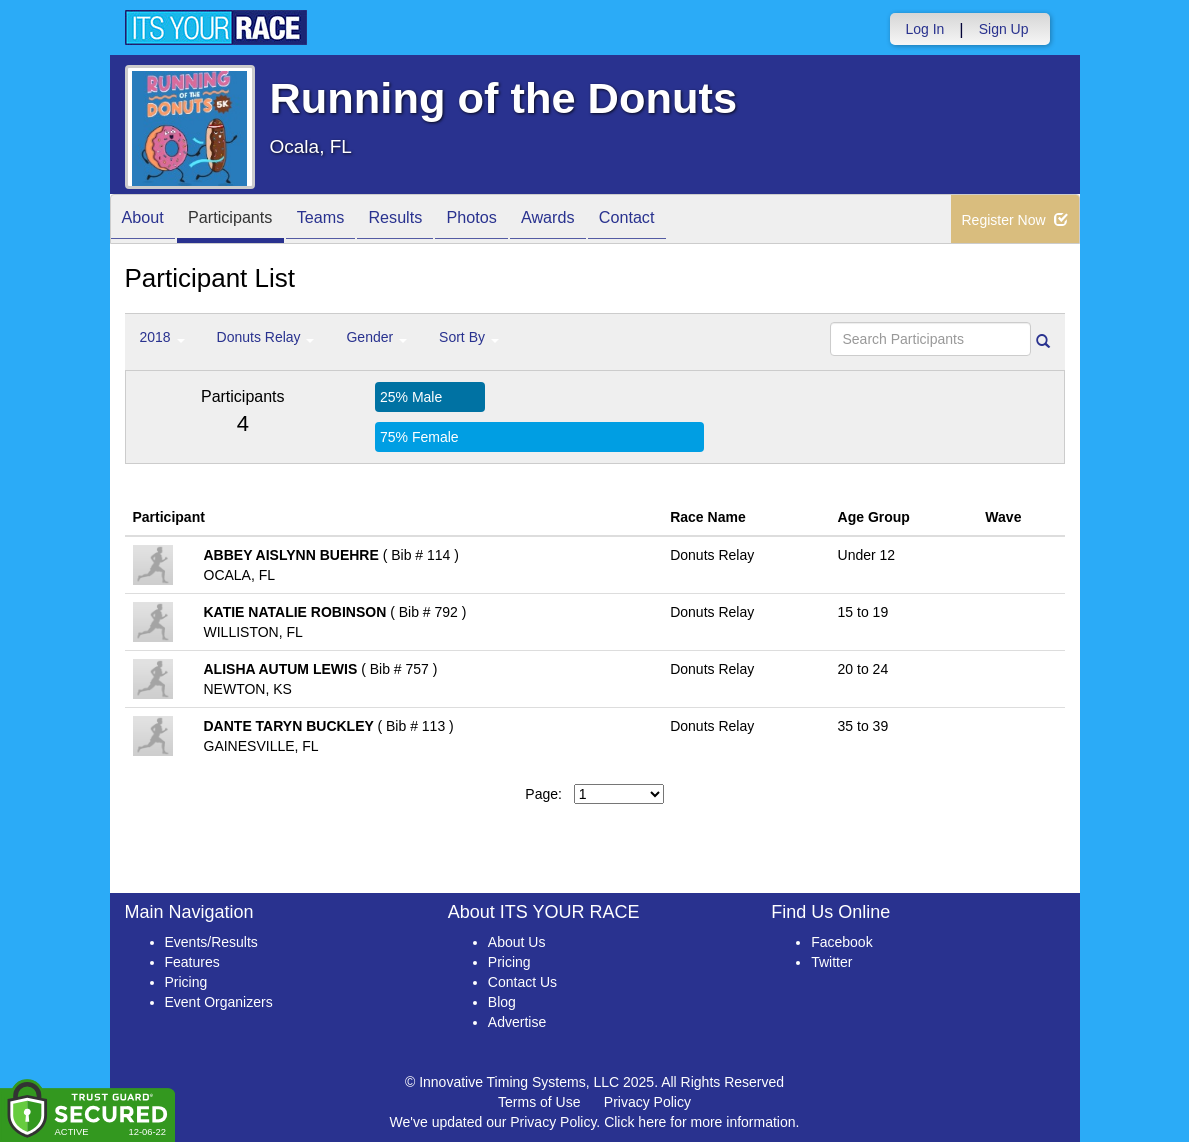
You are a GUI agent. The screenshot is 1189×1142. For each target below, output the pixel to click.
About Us (517, 942)
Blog (502, 1002)
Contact (691, 220)
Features (192, 962)
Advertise (517, 1022)
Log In (924, 29)
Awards (603, 220)
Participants (245, 220)
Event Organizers (219, 1002)
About (148, 220)
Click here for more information (699, 1122)
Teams (345, 220)
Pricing (186, 982)
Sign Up (1004, 29)
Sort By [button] (469, 337)
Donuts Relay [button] (266, 337)
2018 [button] (162, 337)
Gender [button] (376, 337)
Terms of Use (539, 1102)
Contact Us (522, 982)
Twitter (831, 962)
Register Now (1015, 220)
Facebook (841, 942)
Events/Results (211, 942)
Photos (516, 220)
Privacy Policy (647, 1102)
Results (430, 220)
